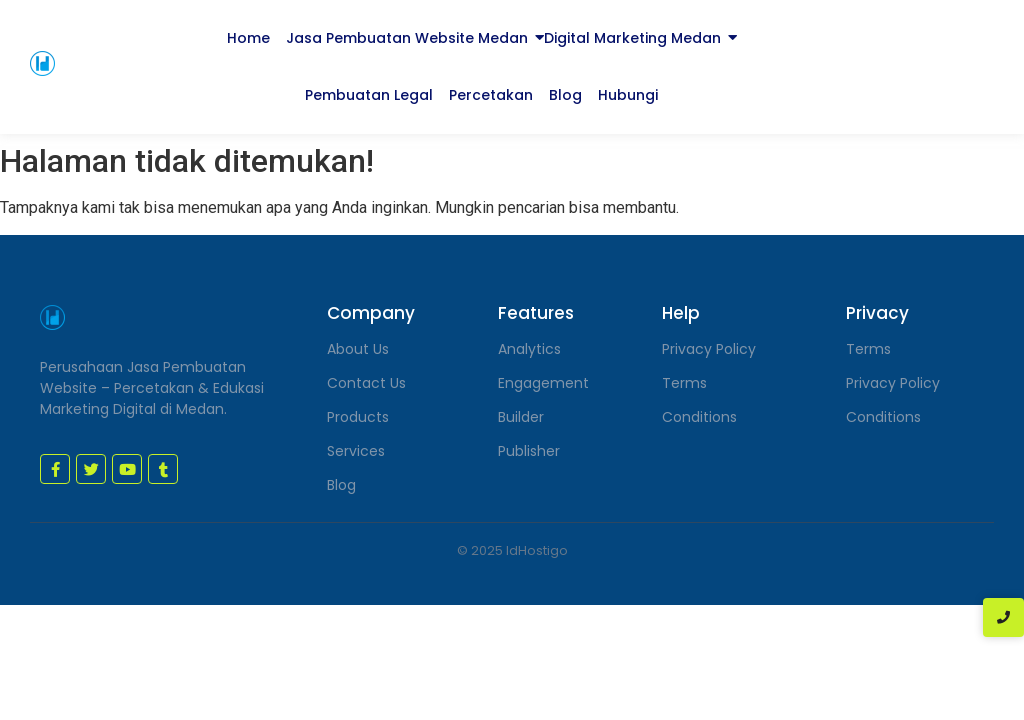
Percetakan (491, 95)
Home (248, 38)
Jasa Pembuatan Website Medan (407, 38)
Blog (565, 95)
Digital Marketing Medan (632, 38)
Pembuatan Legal (369, 95)
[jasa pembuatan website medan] (42, 63)
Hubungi (628, 95)
